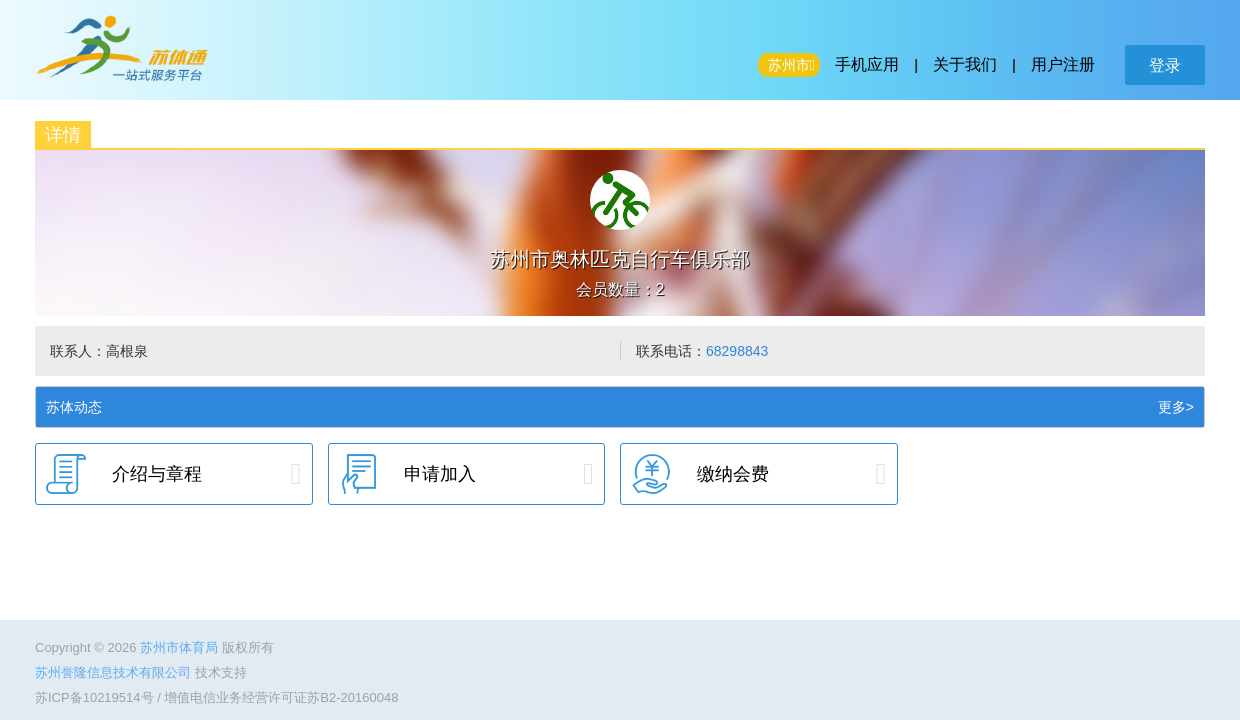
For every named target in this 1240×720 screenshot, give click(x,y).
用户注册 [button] (1063, 64)
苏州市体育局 (181, 647)
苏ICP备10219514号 (94, 697)
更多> (1176, 407)
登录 (1165, 65)
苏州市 (789, 65)
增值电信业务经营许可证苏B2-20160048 (281, 697)
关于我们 (965, 64)
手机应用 (867, 64)
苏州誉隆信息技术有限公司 (115, 672)
